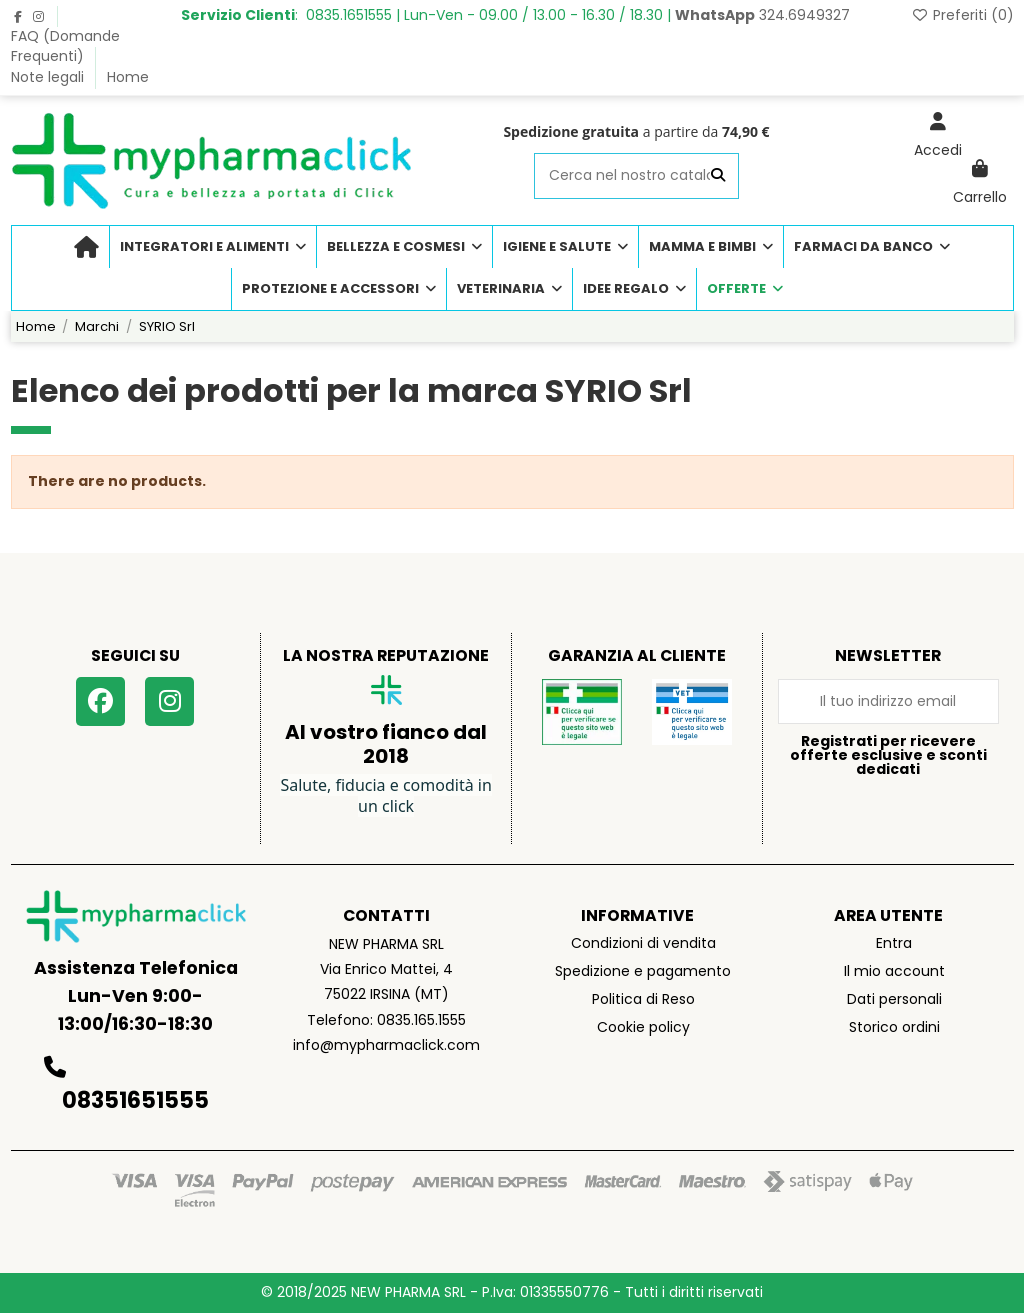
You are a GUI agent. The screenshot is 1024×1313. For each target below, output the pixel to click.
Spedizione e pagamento (643, 971)
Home (128, 77)
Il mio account (894, 971)
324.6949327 (762, 15)
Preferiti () (962, 15)
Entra (894, 943)
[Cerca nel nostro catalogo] (718, 175)
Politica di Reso (643, 999)
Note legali (49, 77)
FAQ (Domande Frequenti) (65, 46)
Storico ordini (894, 1027)
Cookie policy (643, 1027)
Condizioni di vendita (643, 943)
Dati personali (894, 999)
